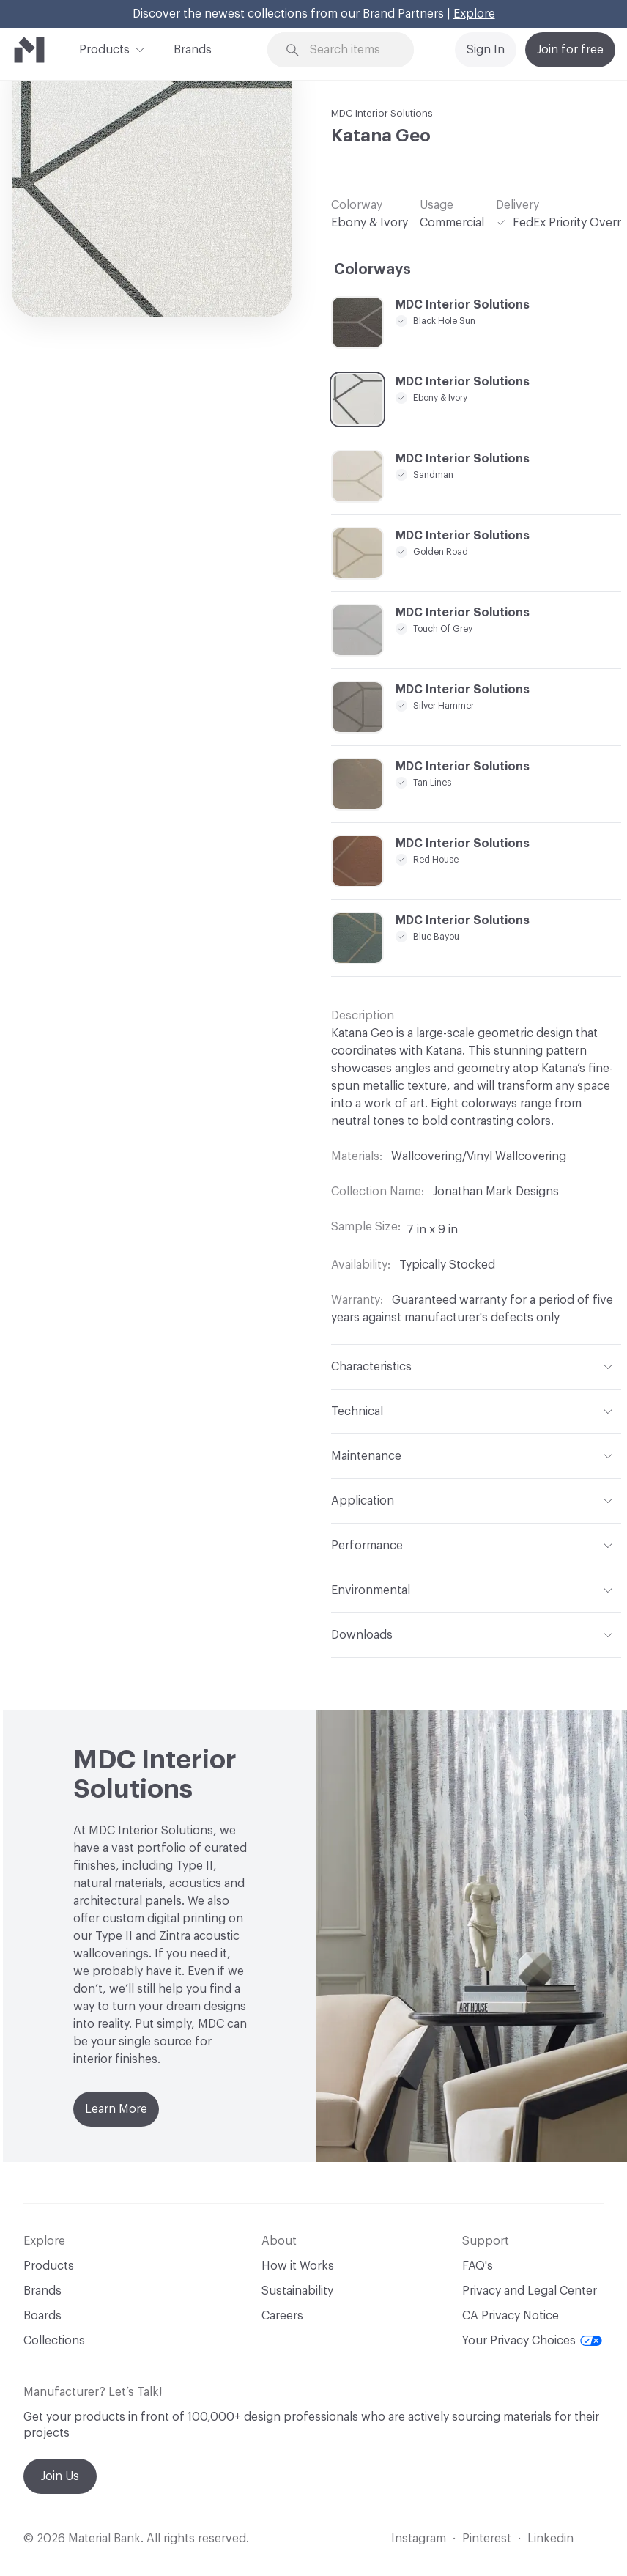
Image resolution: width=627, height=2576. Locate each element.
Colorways (372, 269)
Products (104, 48)
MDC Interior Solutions (382, 113)
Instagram (418, 2538)
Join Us (60, 2476)
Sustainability (297, 2291)
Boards (42, 2316)
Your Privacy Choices (532, 2341)
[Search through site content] (350, 50)
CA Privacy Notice (510, 2316)
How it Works (297, 2266)
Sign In (486, 50)
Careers (282, 2316)
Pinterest (486, 2538)
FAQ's (477, 2266)
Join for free (570, 50)
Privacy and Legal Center (529, 2291)
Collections (54, 2341)
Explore (474, 14)
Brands (193, 50)
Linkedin (550, 2538)
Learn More (116, 2109)
